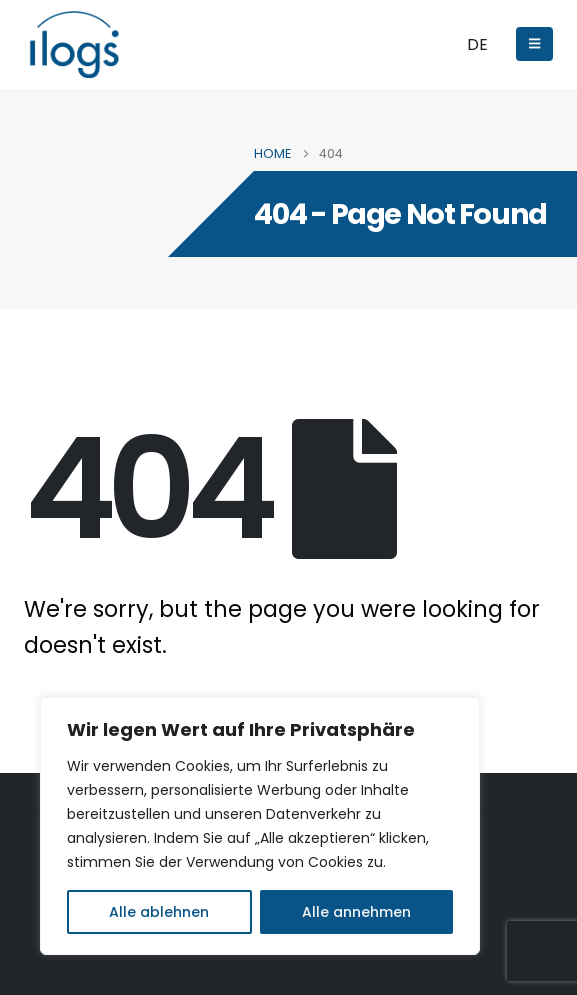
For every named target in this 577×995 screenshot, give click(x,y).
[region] (260, 826)
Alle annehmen (356, 912)
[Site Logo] (74, 44)
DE (477, 44)
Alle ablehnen (159, 912)
